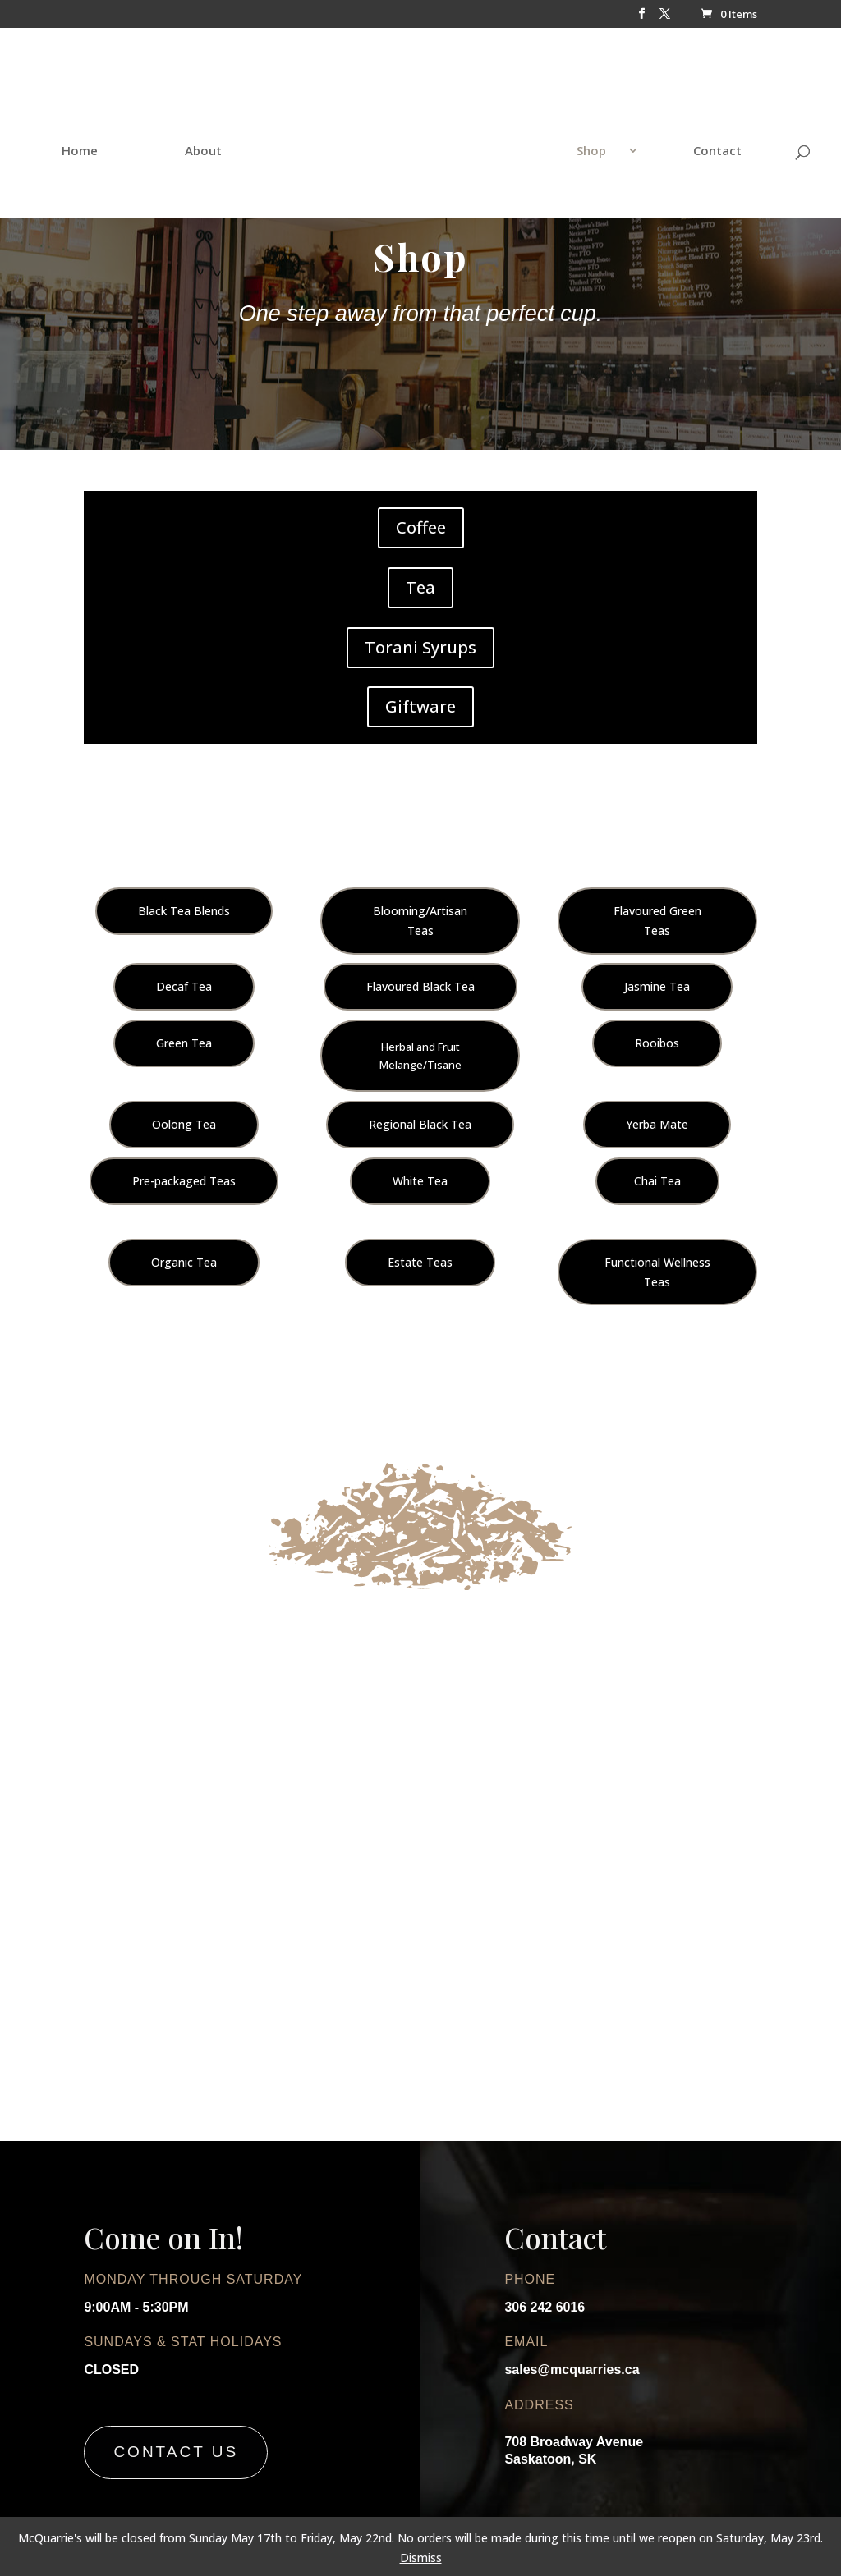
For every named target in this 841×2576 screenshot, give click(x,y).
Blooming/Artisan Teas (420, 920)
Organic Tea (184, 1262)
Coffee (421, 527)
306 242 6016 (544, 2307)
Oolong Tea (184, 1124)
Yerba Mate (657, 1124)
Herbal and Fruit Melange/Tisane (420, 1055)
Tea (420, 587)
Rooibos (657, 1043)
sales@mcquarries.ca (571, 2370)
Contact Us (175, 2451)
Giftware (420, 706)
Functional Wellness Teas (657, 1272)
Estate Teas (420, 1262)
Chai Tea (657, 1181)
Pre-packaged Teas (184, 1181)
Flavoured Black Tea (420, 986)
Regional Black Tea (420, 1124)
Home (116, 134)
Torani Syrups (420, 647)
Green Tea (184, 1043)
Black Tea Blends (184, 911)
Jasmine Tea (657, 986)
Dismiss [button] (421, 2557)
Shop (555, 134)
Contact (681, 134)
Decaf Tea (184, 986)
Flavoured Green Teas (657, 920)
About (239, 134)
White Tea (420, 1181)
